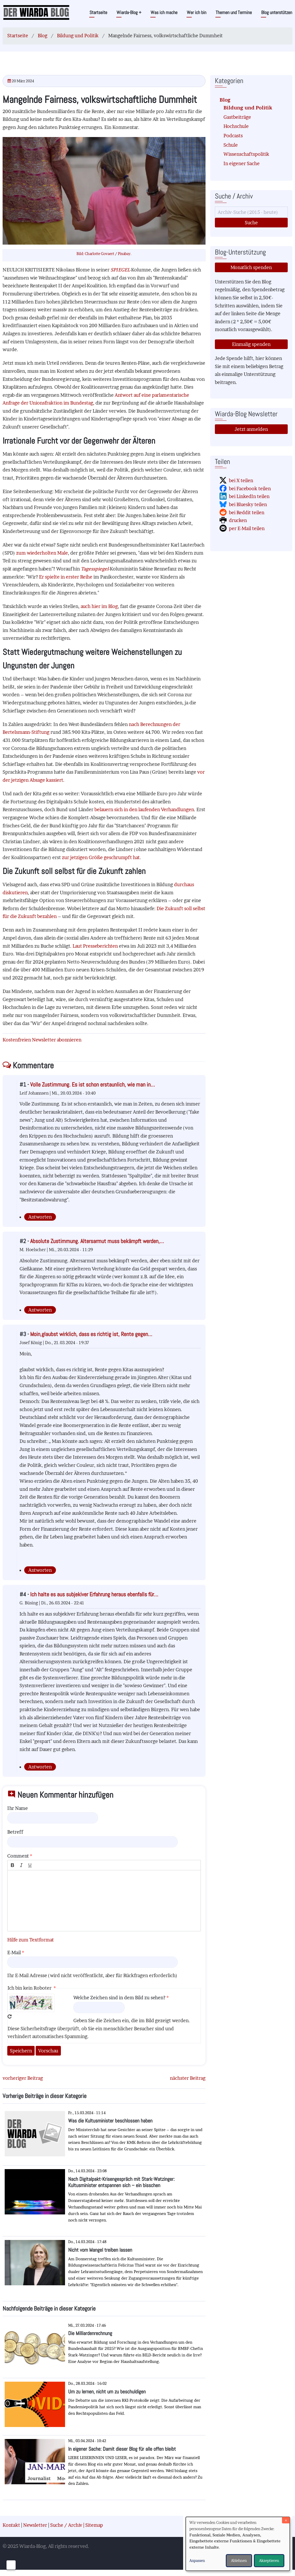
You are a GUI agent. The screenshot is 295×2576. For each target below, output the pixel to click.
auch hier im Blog (99, 606)
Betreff (15, 1832)
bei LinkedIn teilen (249, 496)
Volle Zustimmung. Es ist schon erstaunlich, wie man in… (92, 1084)
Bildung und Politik (78, 35)
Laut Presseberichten (95, 946)
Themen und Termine (234, 12)
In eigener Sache (241, 163)
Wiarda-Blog (129, 12)
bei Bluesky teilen (248, 504)
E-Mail (14, 1952)
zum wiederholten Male (42, 553)
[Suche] (251, 212)
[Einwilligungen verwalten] (11, 2564)
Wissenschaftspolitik (246, 154)
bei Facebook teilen (250, 488)
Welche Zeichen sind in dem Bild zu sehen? (119, 1997)
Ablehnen (239, 2560)
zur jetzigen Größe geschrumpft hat (101, 857)
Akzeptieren (269, 2560)
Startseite (98, 12)
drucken (238, 520)
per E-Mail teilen (247, 528)
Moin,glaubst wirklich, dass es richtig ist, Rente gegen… (91, 1334)
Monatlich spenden (251, 267)
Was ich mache (164, 12)
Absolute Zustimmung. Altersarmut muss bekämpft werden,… (97, 1241)
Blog (42, 35)
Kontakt (11, 2525)
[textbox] (104, 1900)
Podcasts (233, 135)
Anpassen (197, 2560)
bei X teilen (241, 480)
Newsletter (35, 2525)
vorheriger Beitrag (23, 2078)
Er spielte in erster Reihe (65, 577)
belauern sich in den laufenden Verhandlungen (144, 809)
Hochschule (236, 126)
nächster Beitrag (188, 2078)
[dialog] (238, 2544)
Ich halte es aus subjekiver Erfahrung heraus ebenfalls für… (94, 1594)
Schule (230, 145)
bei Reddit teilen (246, 512)
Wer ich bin (196, 12)
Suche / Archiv (66, 2525)
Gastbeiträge (237, 117)
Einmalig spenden (251, 344)
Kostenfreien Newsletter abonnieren (42, 1039)
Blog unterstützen (276, 12)
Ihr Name (17, 1808)
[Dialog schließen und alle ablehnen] (286, 2520)
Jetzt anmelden (251, 429)
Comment (18, 1856)
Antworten (40, 1217)
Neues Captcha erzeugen (10, 2016)
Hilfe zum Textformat (30, 1939)
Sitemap (94, 2525)
